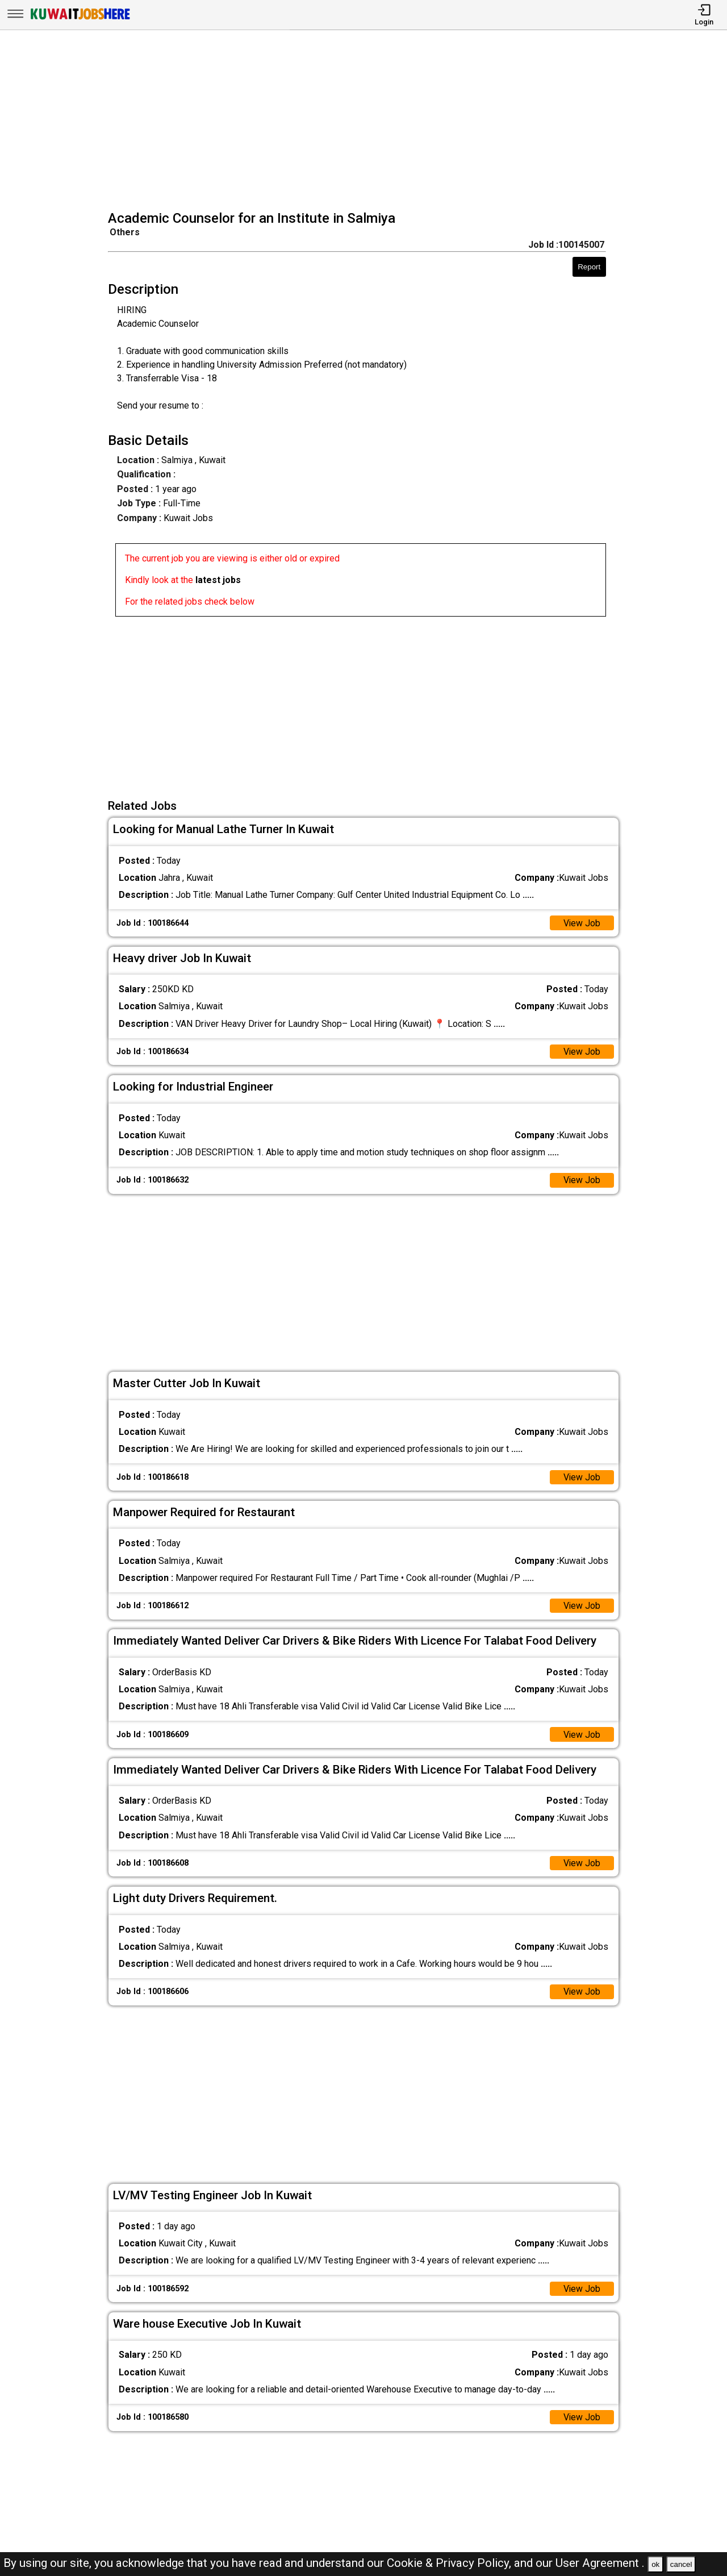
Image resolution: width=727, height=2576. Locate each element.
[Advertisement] (367, 121)
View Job (581, 923)
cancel (681, 2564)
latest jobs (218, 580)
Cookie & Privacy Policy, (450, 2563)
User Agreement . (600, 2563)
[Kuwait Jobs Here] (80, 18)
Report (589, 267)
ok (655, 2564)
